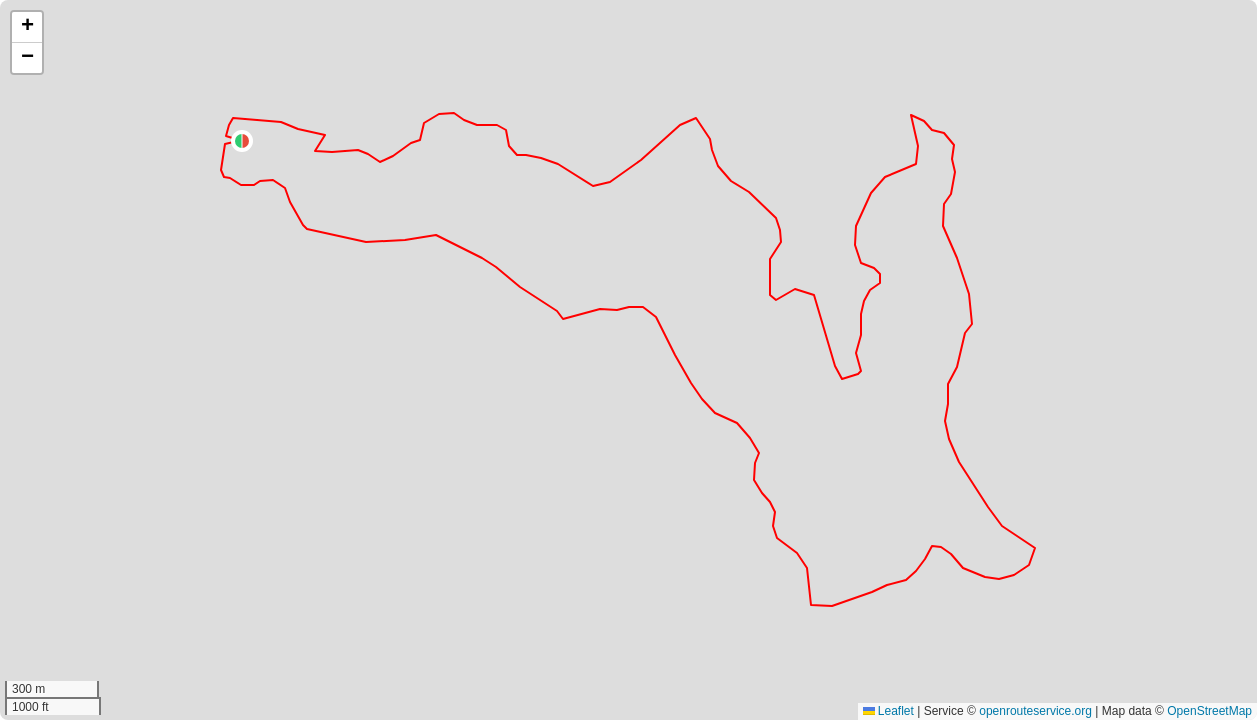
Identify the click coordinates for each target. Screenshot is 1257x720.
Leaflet (888, 711)
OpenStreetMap (1209, 711)
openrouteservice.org (1035, 711)
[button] (242, 141)
